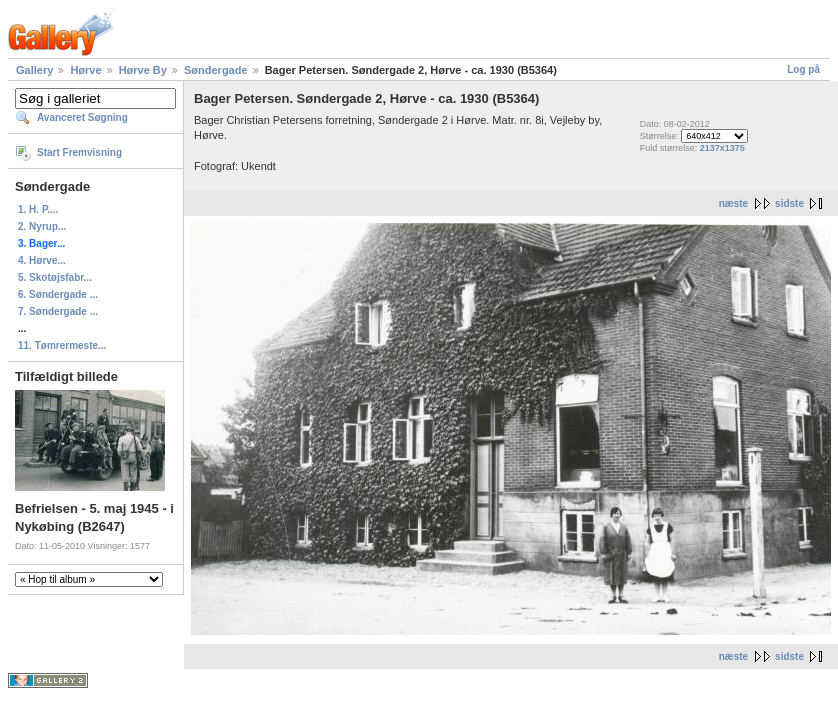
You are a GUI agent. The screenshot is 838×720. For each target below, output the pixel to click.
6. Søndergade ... (58, 294)
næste (733, 203)
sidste (789, 203)
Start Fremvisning (79, 152)
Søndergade (216, 70)
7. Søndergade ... (58, 311)
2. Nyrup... (42, 226)
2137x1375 (722, 148)
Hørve (85, 70)
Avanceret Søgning (82, 117)
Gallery (34, 70)
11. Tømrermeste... (62, 345)
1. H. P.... (38, 209)
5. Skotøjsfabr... (55, 277)
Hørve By (143, 70)
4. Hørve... (42, 260)
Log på (803, 69)
